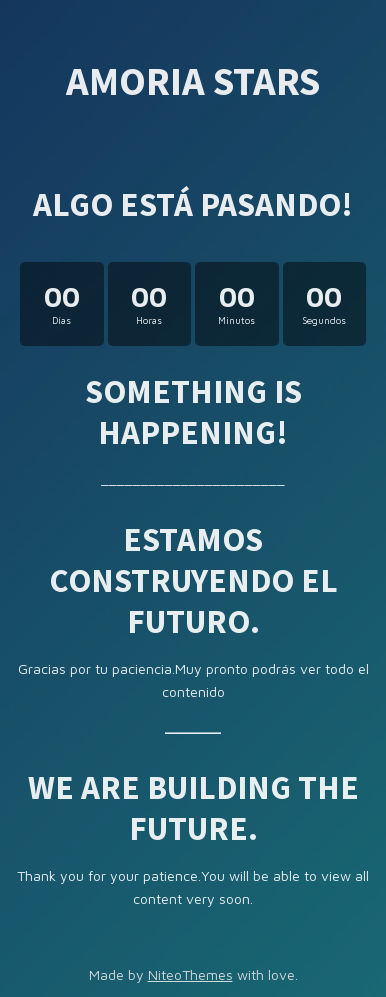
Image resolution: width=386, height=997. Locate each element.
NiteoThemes (190, 974)
